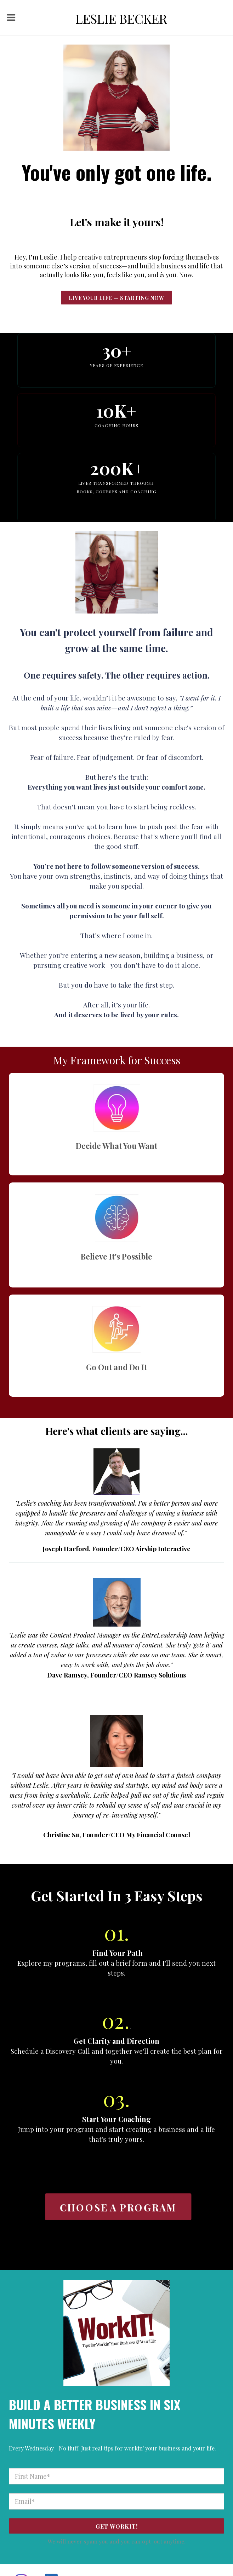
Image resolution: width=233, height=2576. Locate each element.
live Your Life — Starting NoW (116, 298)
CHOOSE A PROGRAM (118, 2207)
